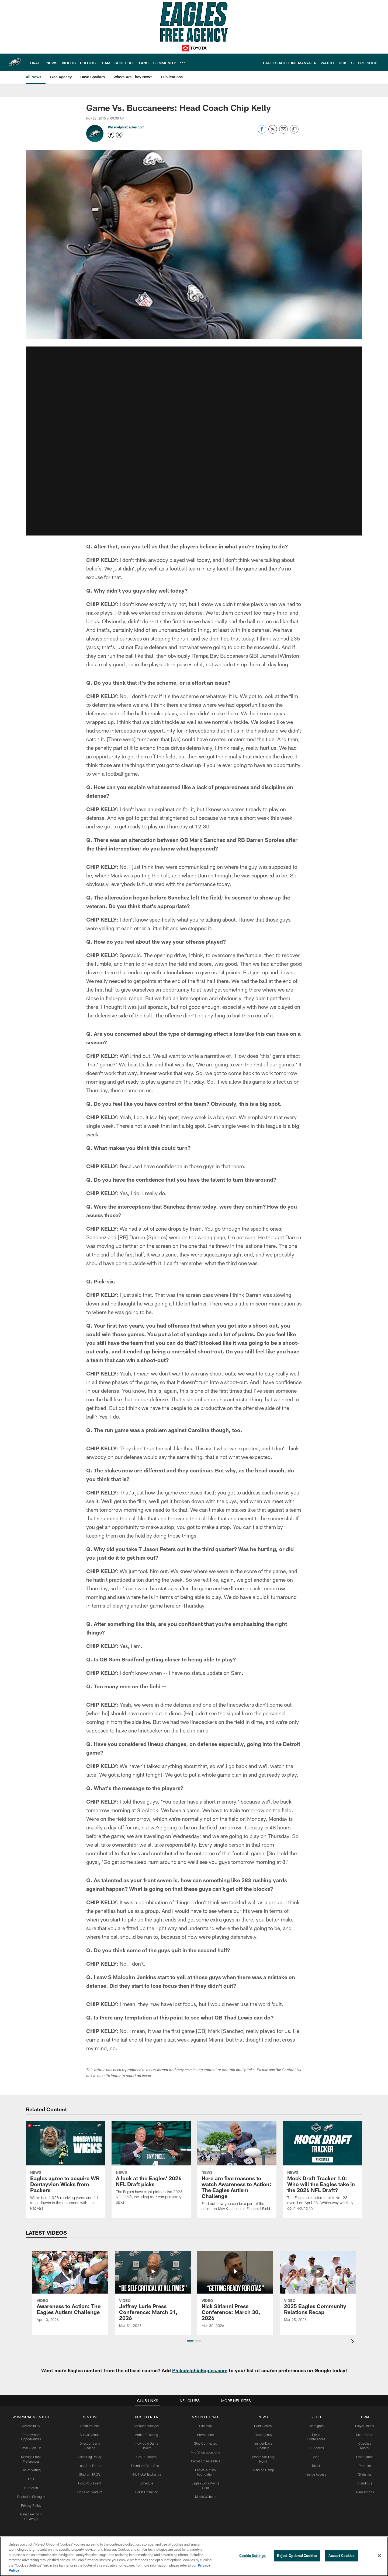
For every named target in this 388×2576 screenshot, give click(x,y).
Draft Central (263, 2426)
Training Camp (263, 2470)
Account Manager (146, 2426)
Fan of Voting (31, 2470)
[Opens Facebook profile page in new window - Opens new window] (111, 135)
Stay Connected (205, 2443)
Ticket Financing (146, 2492)
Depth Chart (364, 2435)
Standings (364, 2483)
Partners (365, 2466)
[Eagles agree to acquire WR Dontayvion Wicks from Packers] (65, 2169)
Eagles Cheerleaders (205, 2461)
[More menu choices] (182, 62)
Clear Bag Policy (90, 2457)
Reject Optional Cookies (297, 2555)
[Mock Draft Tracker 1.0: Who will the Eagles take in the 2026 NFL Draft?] (322, 2169)
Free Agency (263, 2435)
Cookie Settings (252, 2555)
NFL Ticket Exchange (146, 2474)
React (316, 2466)
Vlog (316, 2457)
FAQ (31, 2479)
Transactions (365, 2492)
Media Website (205, 2496)
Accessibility (31, 2426)
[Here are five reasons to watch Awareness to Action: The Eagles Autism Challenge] (236, 2169)
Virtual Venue (89, 2435)
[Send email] (283, 132)
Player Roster (364, 2426)
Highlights (316, 2426)
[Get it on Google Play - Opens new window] (211, 2515)
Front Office (364, 2457)
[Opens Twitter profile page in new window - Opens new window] (119, 135)
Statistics (365, 2474)
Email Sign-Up (30, 2448)
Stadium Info (89, 2426)
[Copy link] (294, 129)
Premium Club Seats (146, 2466)
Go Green (31, 2488)
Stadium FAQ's (90, 2474)
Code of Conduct (89, 2492)
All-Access (316, 2448)
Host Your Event (89, 2483)
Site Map (205, 2426)
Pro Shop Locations (205, 2452)
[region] (194, 2556)
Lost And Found (89, 2466)
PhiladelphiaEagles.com (199, 2370)
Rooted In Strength (31, 2496)
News (263, 2417)
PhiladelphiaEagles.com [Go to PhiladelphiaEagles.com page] (126, 127)
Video (316, 2417)
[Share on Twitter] (272, 132)
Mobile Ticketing (146, 2435)
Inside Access (316, 2474)
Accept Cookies (341, 2555)
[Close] (379, 2556)
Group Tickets (146, 2457)
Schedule (146, 2483)
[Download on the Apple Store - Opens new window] (174, 2513)
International (205, 2435)
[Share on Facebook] (262, 132)
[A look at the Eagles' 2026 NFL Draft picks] (151, 2166)
